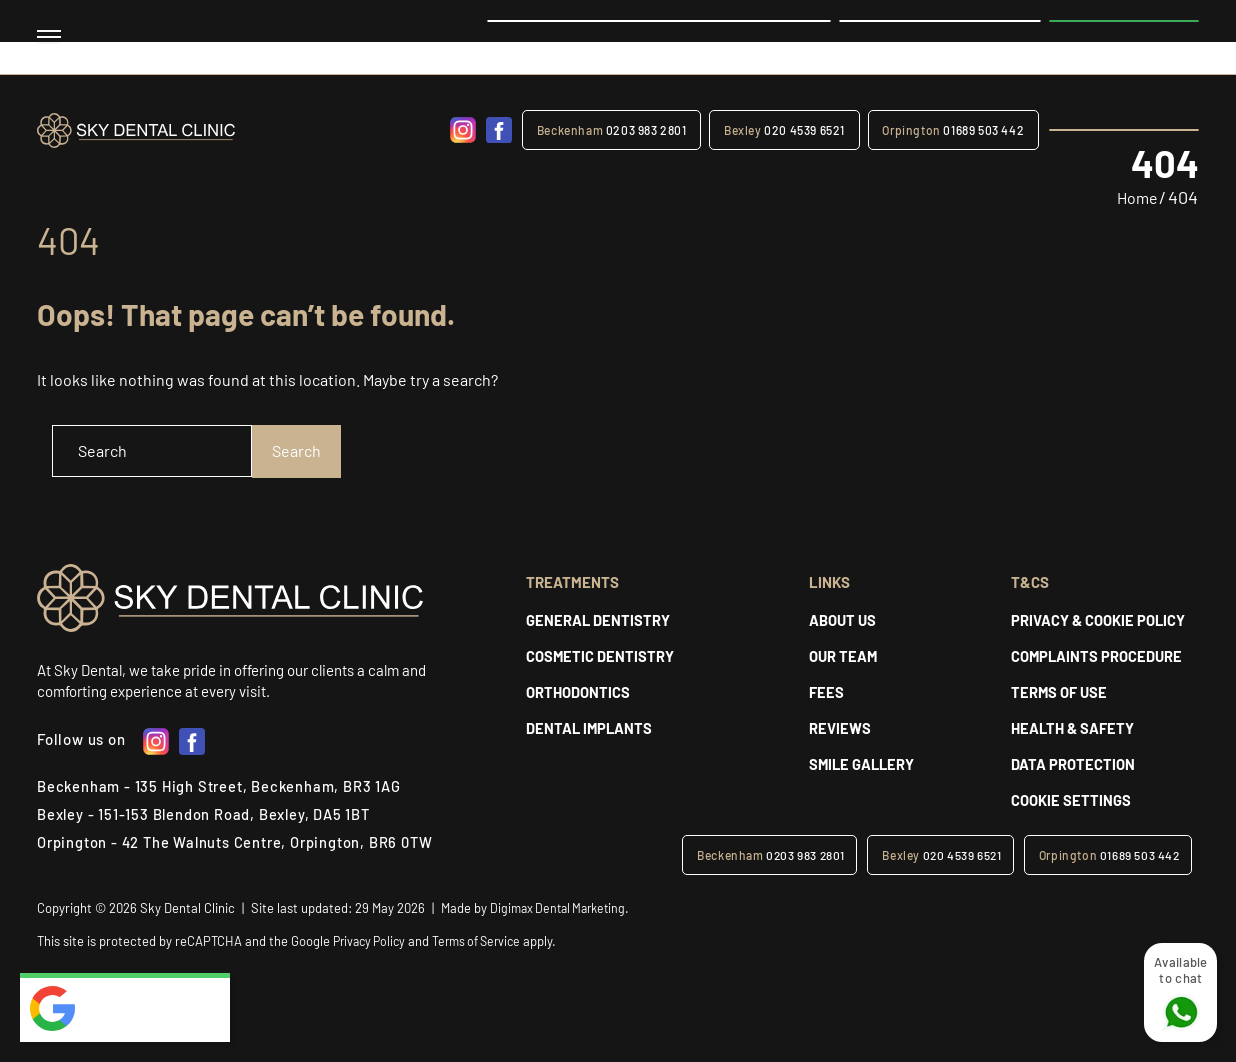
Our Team (843, 656)
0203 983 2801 (615, 130)
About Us (842, 620)
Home (1133, 196)
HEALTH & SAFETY (1073, 728)
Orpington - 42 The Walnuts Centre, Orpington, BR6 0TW (240, 843)
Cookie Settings (1071, 800)
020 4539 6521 (786, 130)
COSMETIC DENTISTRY (600, 656)
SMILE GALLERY (863, 764)
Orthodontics (578, 692)
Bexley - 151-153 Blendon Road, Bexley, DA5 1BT (205, 815)
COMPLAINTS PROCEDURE (1097, 656)
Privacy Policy (372, 941)
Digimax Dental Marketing (562, 908)
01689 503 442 (954, 130)
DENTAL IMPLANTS (590, 728)
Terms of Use (1059, 692)
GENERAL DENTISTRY (598, 620)
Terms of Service (487, 941)
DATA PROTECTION (1073, 764)
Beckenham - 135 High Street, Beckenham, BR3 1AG (222, 787)
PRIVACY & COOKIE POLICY (1098, 620)
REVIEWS (840, 728)
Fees (826, 692)
